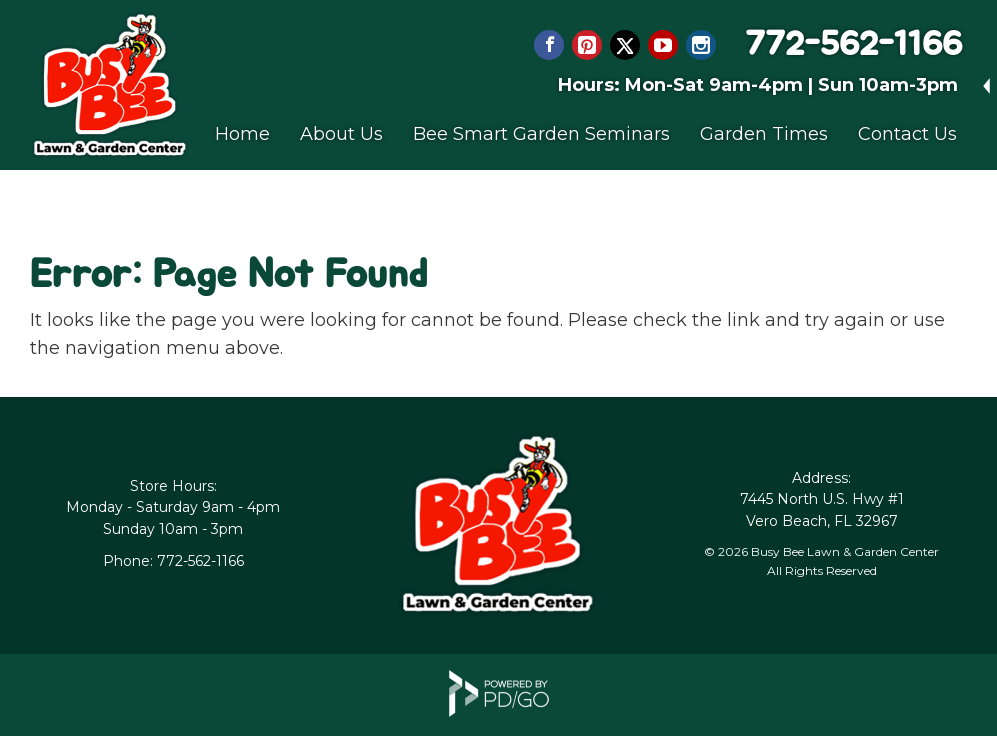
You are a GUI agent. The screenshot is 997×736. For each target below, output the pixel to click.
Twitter (625, 45)
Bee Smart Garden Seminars (541, 134)
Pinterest (587, 45)
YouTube (663, 45)
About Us (341, 134)
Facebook (549, 45)
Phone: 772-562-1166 (173, 561)
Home (242, 134)
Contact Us (907, 134)
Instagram (701, 45)
